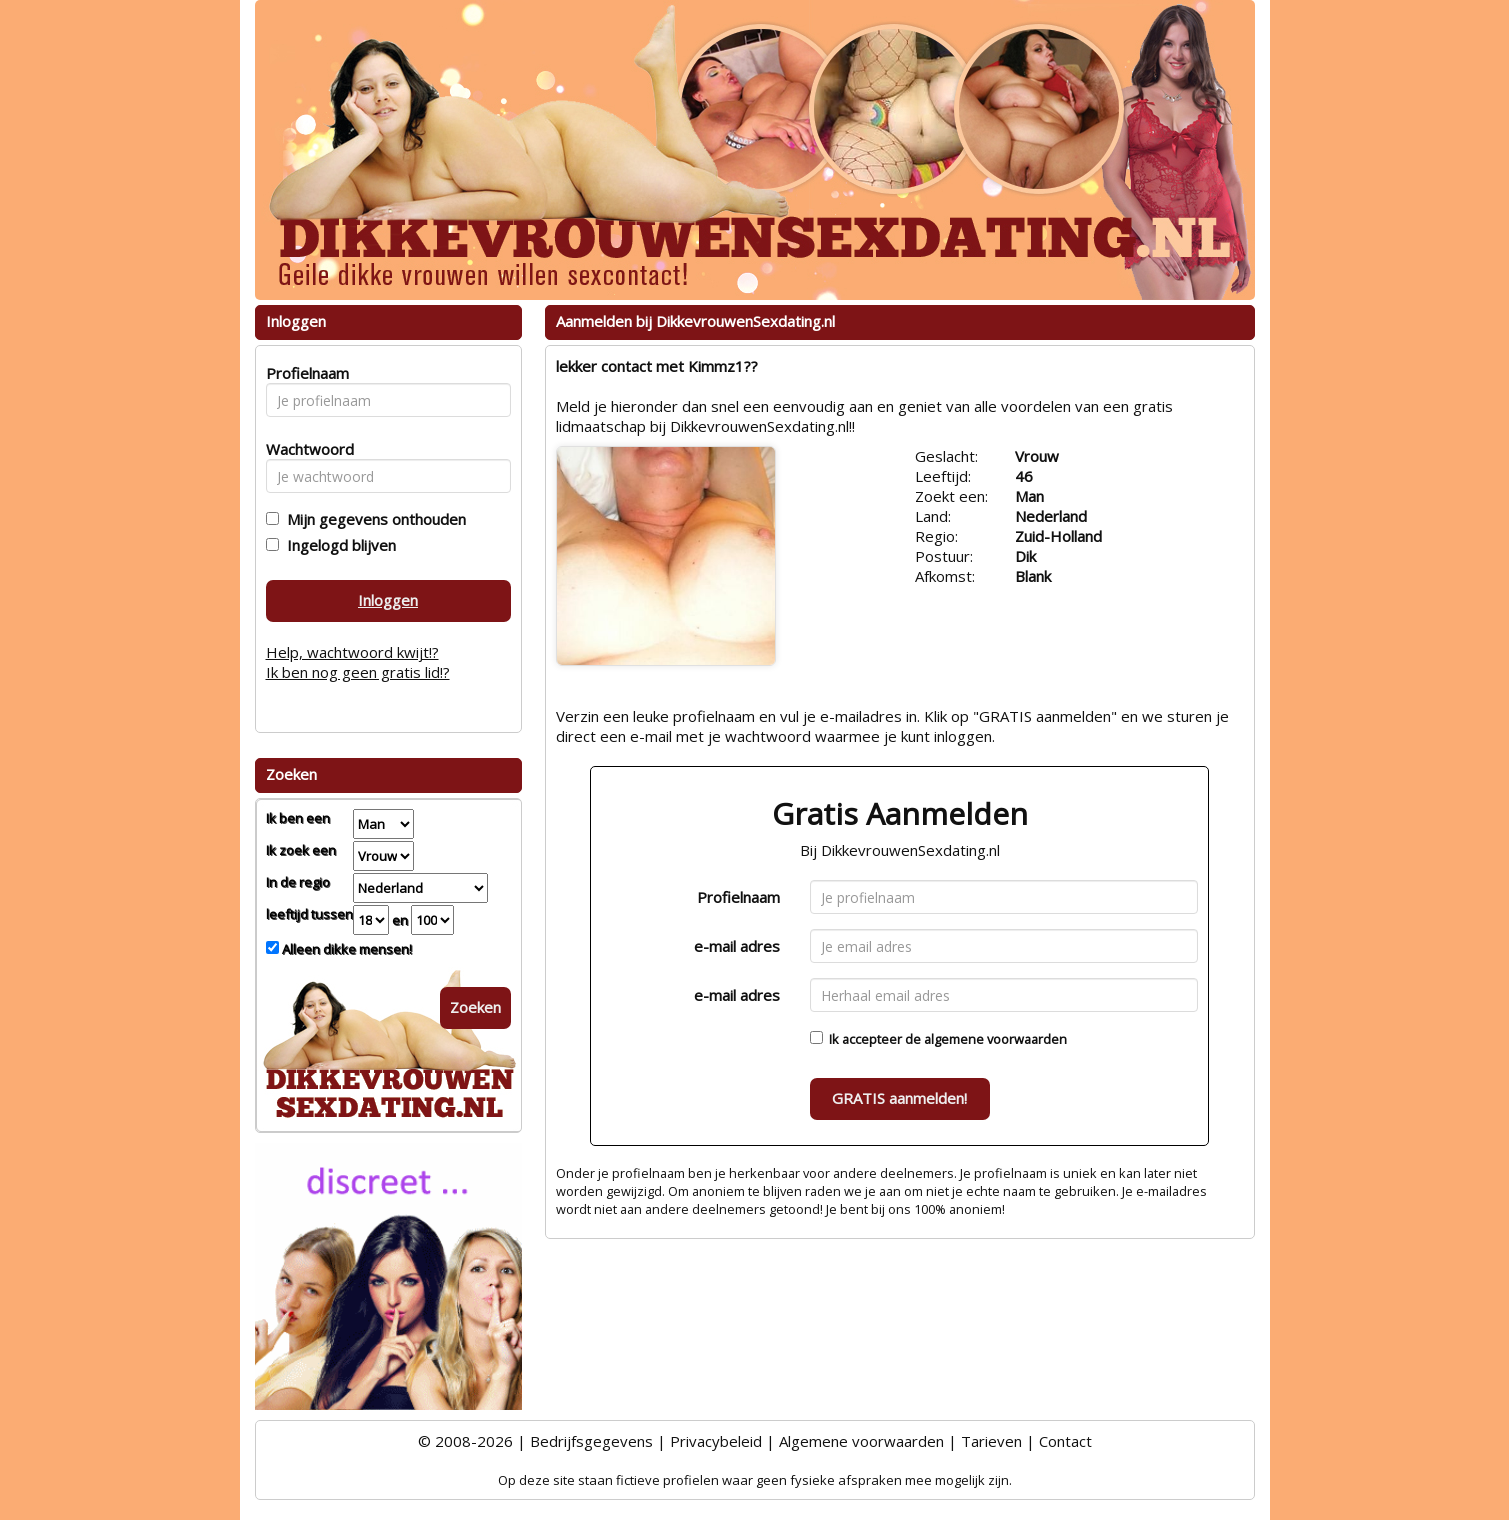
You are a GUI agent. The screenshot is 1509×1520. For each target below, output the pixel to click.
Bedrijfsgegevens (591, 1441)
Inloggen (388, 600)
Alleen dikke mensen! (345, 949)
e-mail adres (737, 946)
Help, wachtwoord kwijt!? (352, 652)
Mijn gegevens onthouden (372, 519)
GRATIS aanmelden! (899, 1098)
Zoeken (475, 1007)
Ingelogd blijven (337, 545)
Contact (1065, 1441)
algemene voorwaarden (995, 1039)
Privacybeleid (716, 1441)
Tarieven (991, 1441)
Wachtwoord (304, 449)
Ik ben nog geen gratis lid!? (358, 672)
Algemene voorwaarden (861, 1441)
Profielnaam (738, 897)
